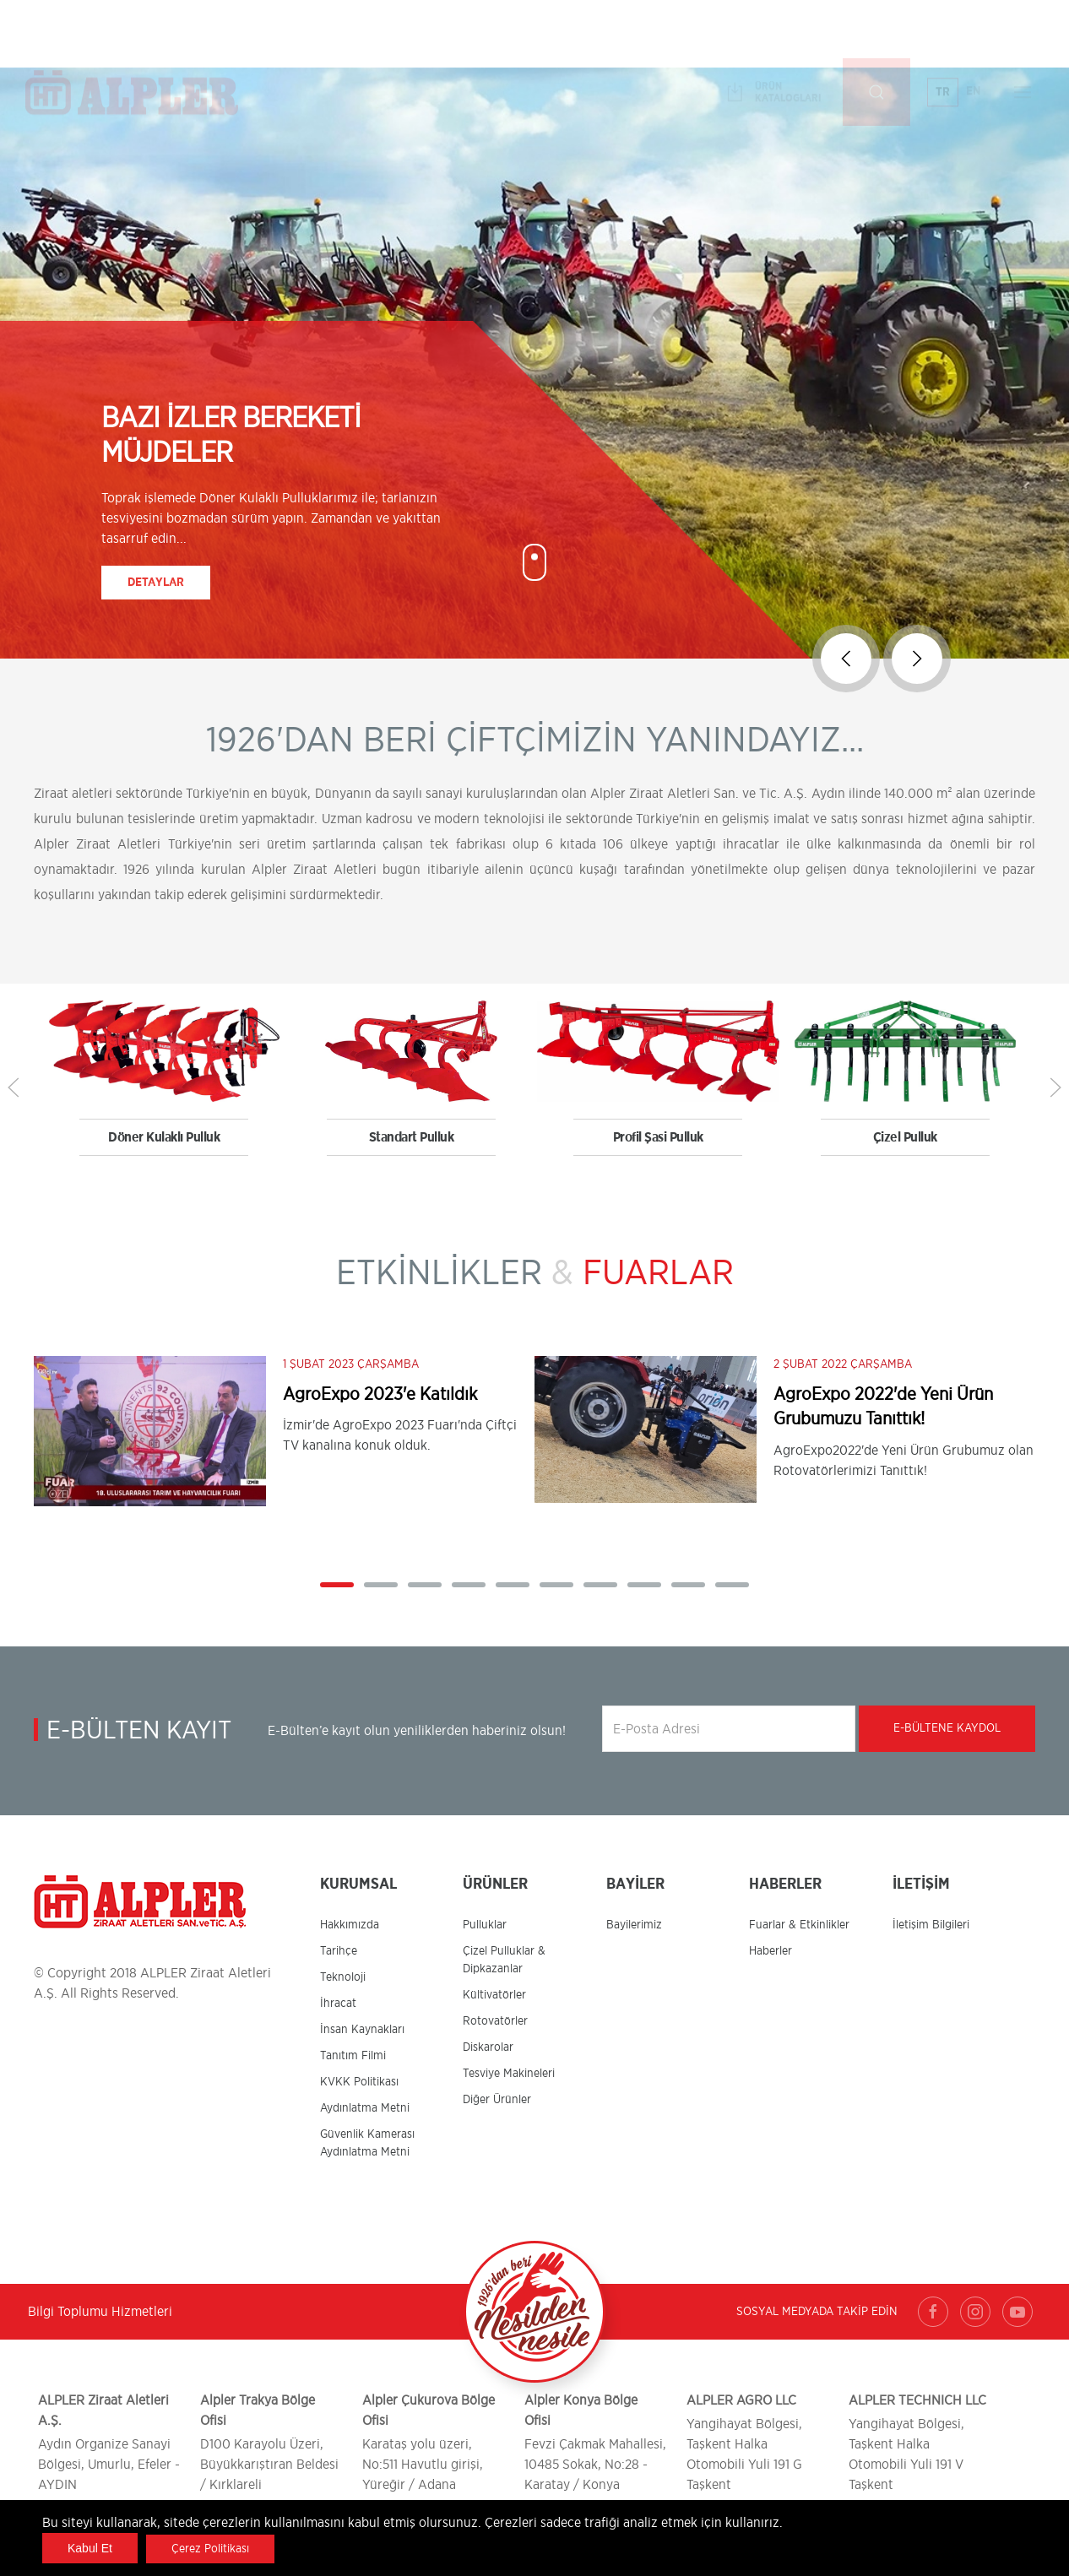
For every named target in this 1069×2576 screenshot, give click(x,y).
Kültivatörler (494, 1995)
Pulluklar (485, 1925)
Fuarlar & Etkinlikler (799, 1925)
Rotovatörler (495, 2021)
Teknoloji (343, 1977)
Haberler (770, 1951)
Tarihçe (338, 1951)
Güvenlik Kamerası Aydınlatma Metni (367, 2143)
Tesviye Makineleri (509, 2074)
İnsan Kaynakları (362, 2030)
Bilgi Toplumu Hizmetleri (100, 2311)
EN (973, 33)
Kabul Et (90, 2548)
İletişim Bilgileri (931, 1925)
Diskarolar (488, 2047)
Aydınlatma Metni (365, 2108)
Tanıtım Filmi (353, 2056)
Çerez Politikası (210, 2549)
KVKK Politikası (359, 2082)
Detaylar (156, 582)
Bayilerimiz (634, 1925)
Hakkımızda (349, 1925)
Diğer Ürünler (497, 2100)
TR (943, 34)
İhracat (338, 2003)
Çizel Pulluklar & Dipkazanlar (504, 1960)
